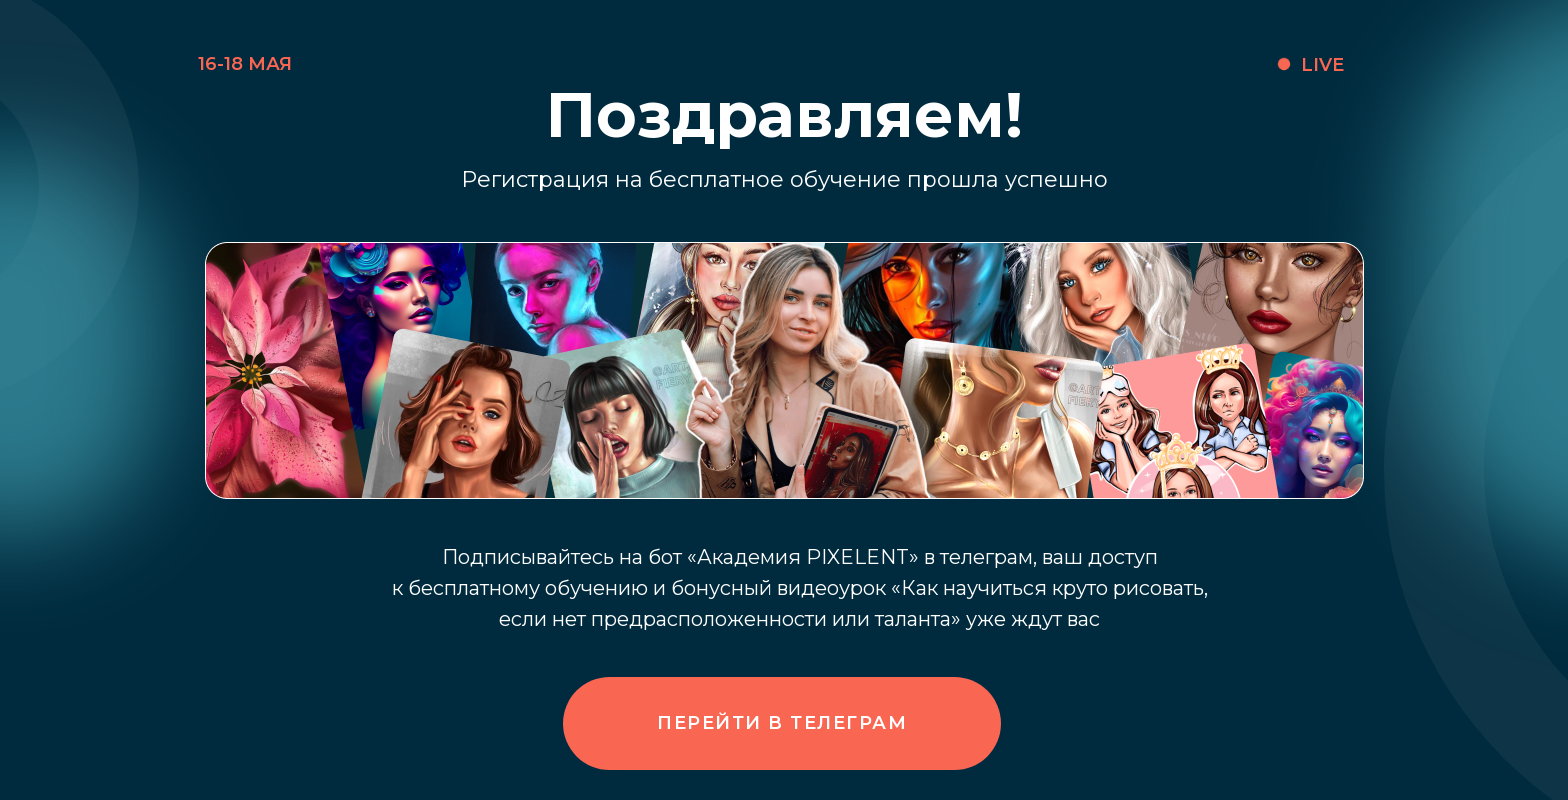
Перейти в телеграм (782, 723)
